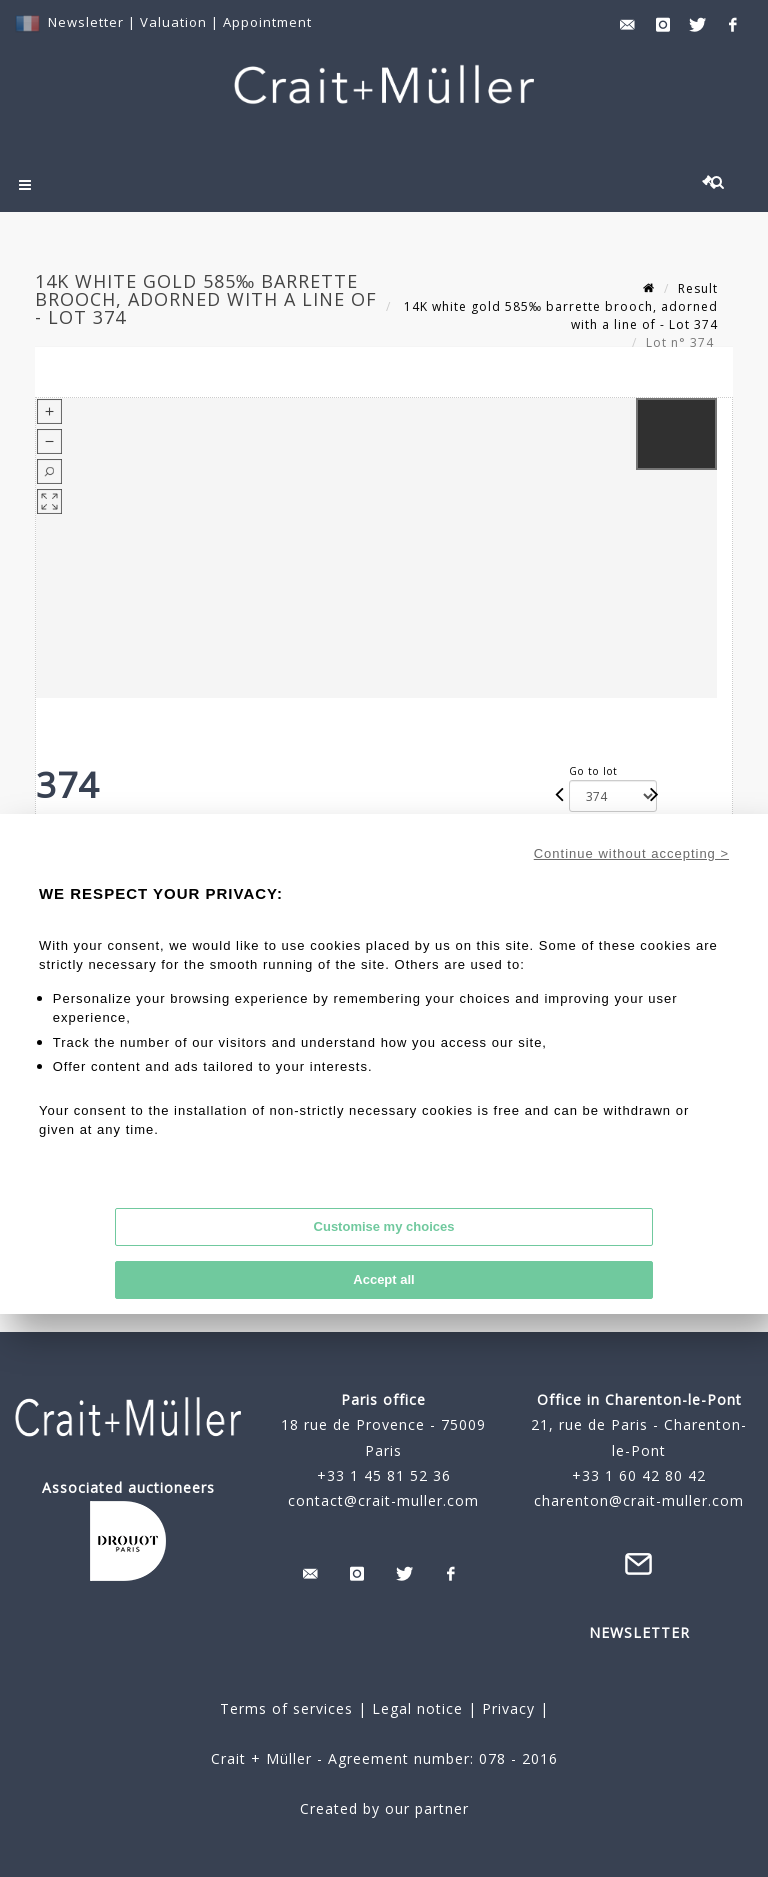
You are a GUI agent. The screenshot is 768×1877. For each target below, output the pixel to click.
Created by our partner (384, 1808)
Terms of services (286, 1708)
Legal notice (417, 1708)
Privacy (506, 1708)
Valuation (173, 22)
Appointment (267, 22)
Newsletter (86, 22)
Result (698, 288)
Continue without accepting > (631, 853)
